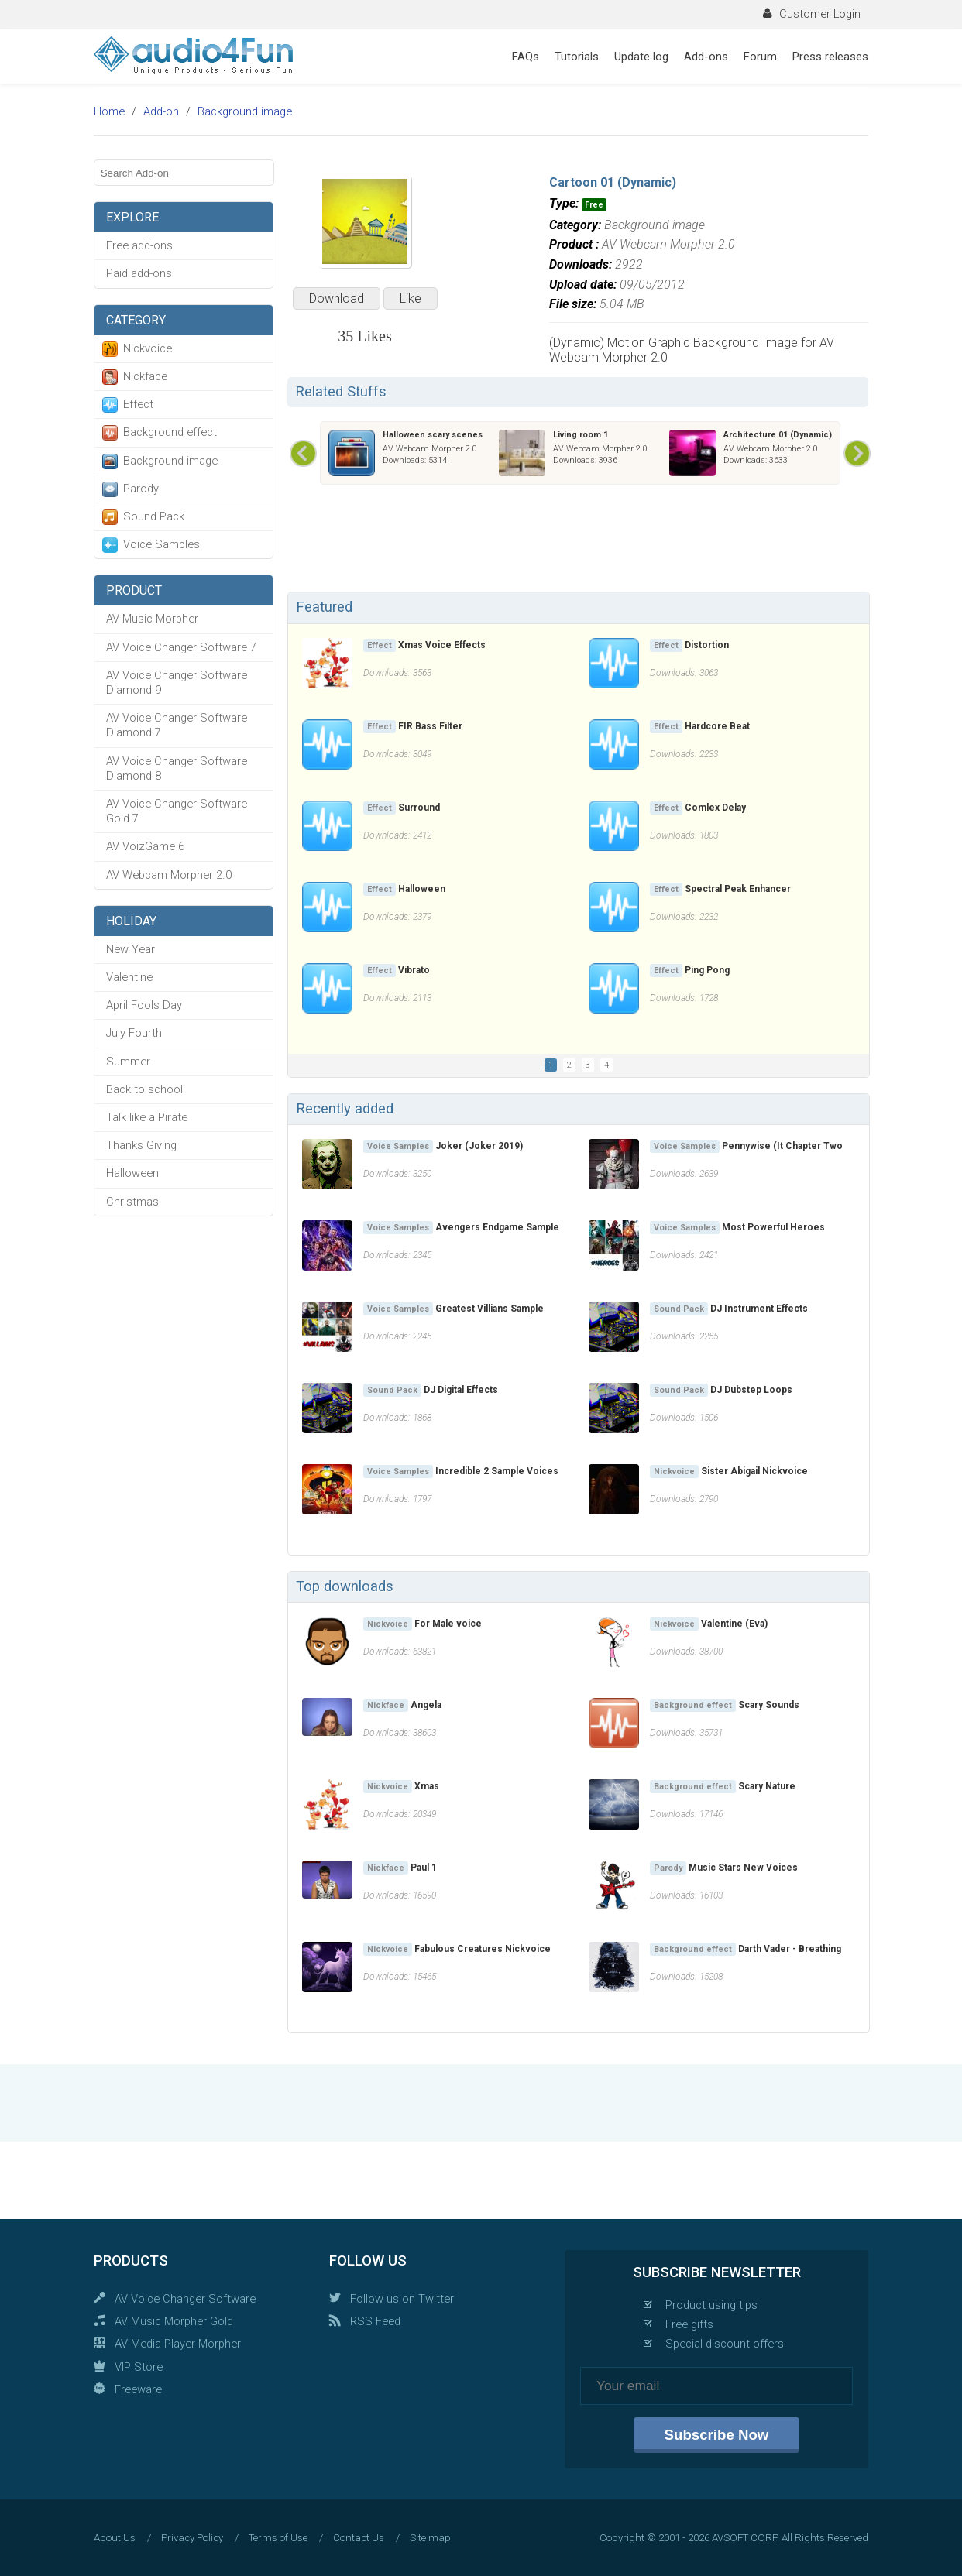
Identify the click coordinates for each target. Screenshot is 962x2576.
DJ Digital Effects (461, 1389)
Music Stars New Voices (743, 1867)
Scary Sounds (768, 1705)
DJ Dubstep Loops (751, 1389)
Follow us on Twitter (402, 2299)
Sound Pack (153, 516)
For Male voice (448, 1623)
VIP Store (139, 2367)
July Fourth (134, 1033)
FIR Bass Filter (430, 726)
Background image (245, 111)
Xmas (426, 1786)
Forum (760, 56)
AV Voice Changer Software (185, 2299)
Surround (419, 807)
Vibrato (414, 970)
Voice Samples (161, 544)
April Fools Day (144, 1005)
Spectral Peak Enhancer (738, 888)
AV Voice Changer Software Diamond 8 (176, 768)
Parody (141, 489)
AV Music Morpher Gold (174, 2321)
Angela (426, 1705)
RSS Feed (375, 2321)
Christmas (132, 1202)
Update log (641, 56)
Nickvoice (147, 348)
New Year (130, 949)
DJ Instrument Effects (759, 1308)
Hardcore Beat (717, 726)
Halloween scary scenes (433, 435)
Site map (430, 2537)
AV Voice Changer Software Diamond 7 (176, 725)
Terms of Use (278, 2537)
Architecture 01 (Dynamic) (777, 435)
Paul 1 (424, 1867)
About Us (115, 2537)
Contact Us (358, 2537)
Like (410, 298)
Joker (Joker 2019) (479, 1146)
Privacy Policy (192, 2537)
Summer (128, 1061)
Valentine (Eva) (734, 1623)
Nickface (145, 376)
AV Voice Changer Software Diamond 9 (176, 682)
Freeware (138, 2389)
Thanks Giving (141, 1145)
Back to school (144, 1089)
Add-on (161, 111)
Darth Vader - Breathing (789, 1948)
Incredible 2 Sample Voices (496, 1471)
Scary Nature (766, 1786)
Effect (138, 404)
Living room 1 (580, 435)
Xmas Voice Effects (442, 645)
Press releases (830, 56)
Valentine (129, 977)
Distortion (707, 645)
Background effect (170, 432)
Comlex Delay (715, 807)
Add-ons (706, 56)
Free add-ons (139, 245)
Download (336, 298)
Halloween (132, 1173)
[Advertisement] (578, 541)
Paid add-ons (139, 273)
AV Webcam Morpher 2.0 (169, 875)
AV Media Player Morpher (178, 2344)
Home (109, 111)
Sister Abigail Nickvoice (754, 1471)
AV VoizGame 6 (145, 846)
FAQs (525, 56)
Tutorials (577, 56)
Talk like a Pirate (146, 1117)
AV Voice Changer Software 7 (181, 647)
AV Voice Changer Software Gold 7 (176, 811)
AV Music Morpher (152, 619)
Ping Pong (707, 970)
